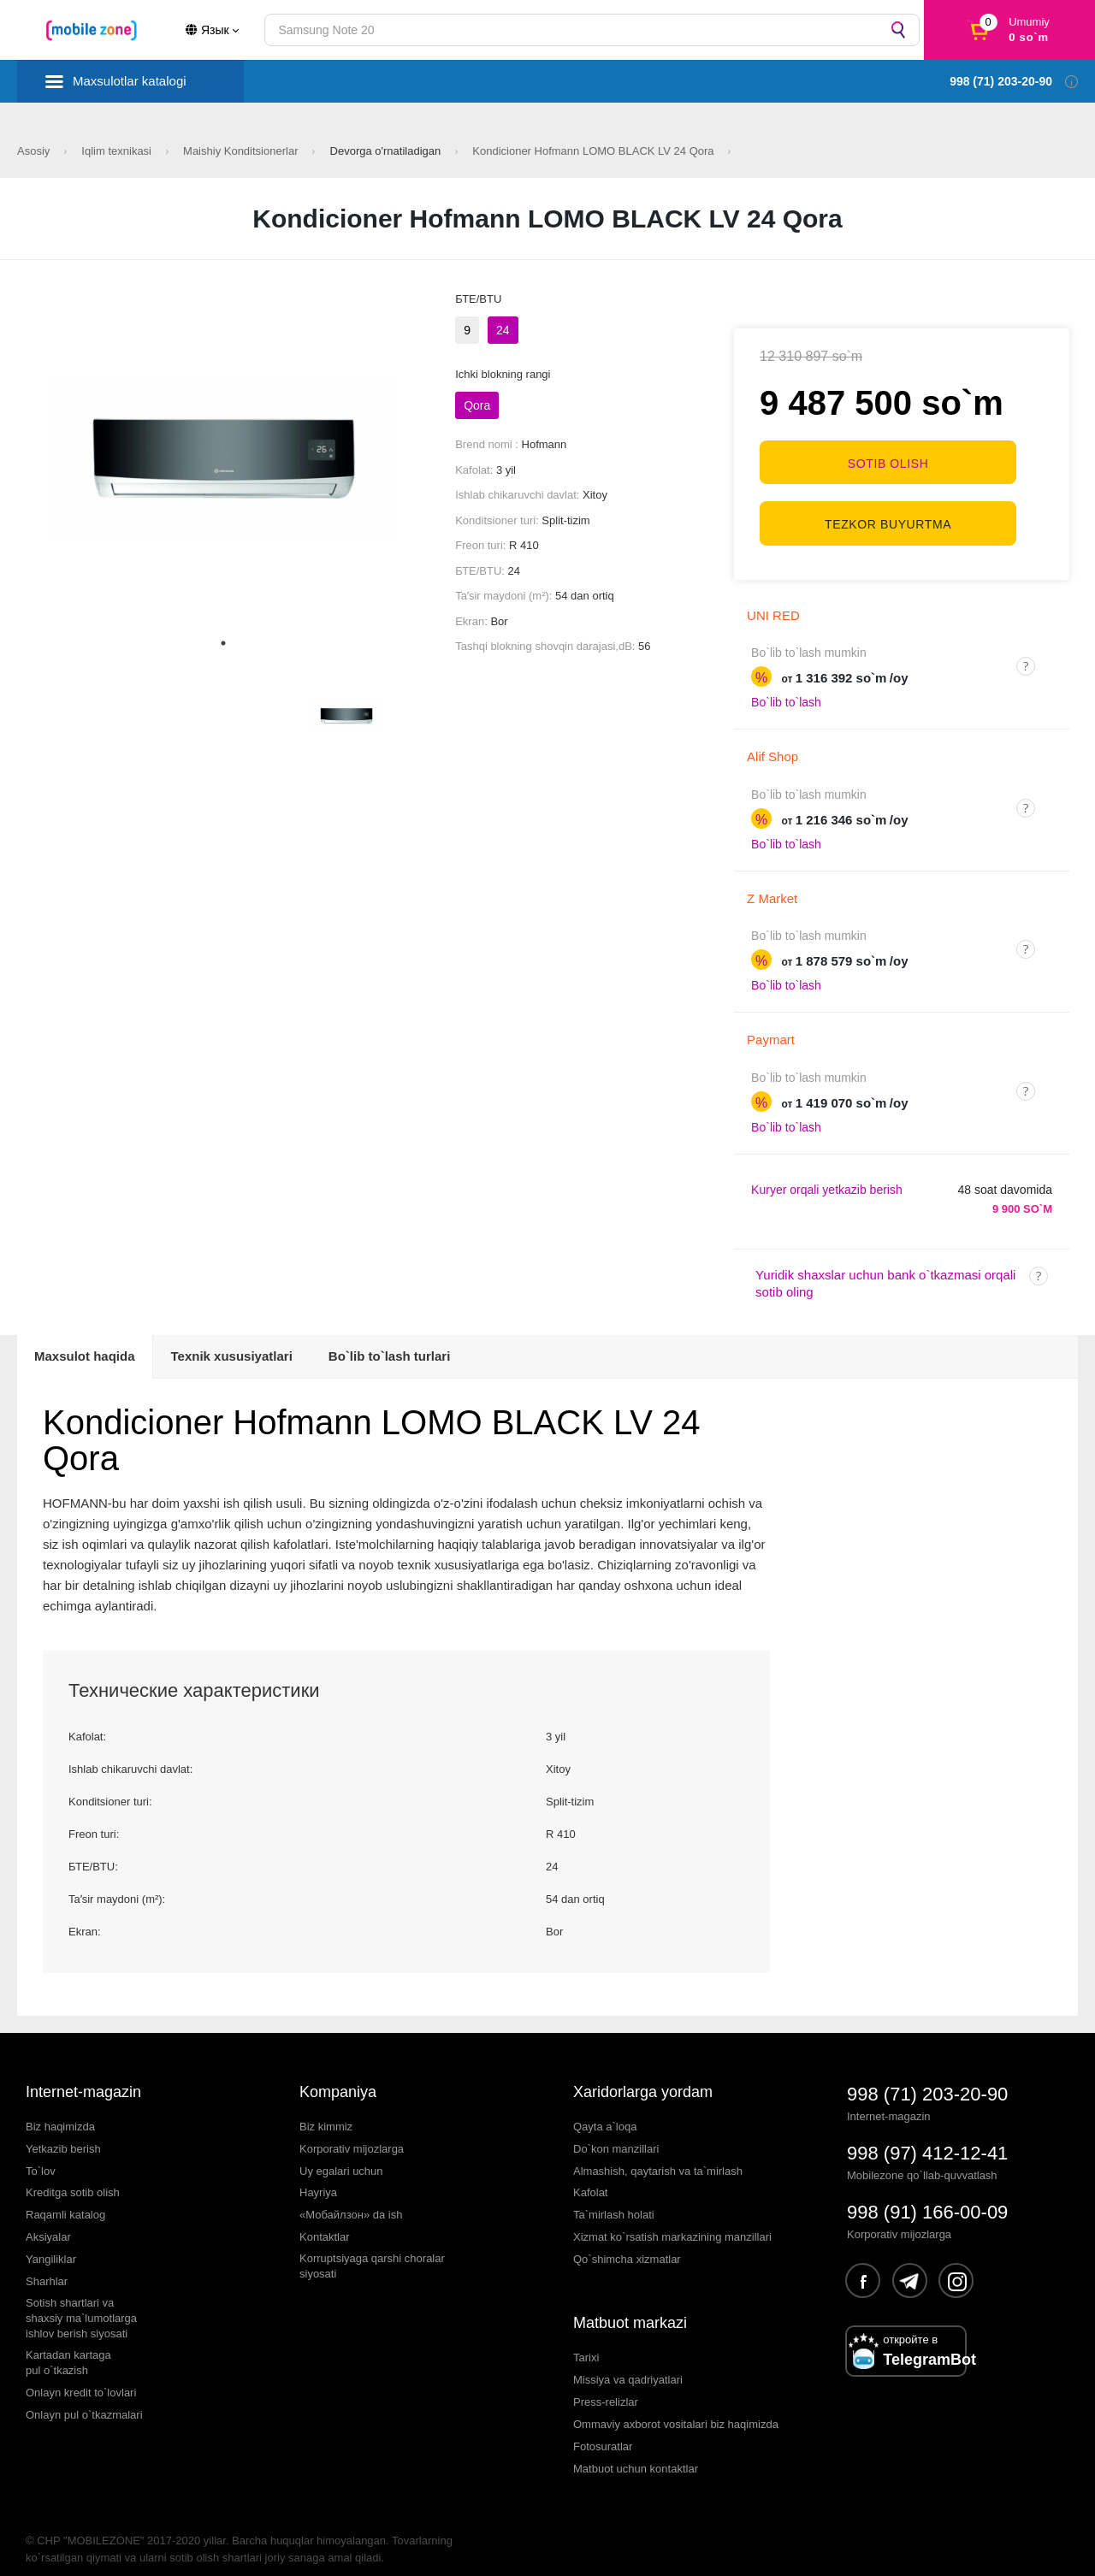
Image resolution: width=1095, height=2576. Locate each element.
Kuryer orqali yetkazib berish (827, 1173)
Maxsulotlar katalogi (129, 81)
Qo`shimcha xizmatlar (627, 2242)
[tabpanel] (223, 458)
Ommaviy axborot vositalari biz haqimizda (675, 2408)
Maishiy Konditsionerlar (242, 151)
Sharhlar (47, 2265)
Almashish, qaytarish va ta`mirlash (658, 2154)
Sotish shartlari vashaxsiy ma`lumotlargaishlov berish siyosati (81, 2302)
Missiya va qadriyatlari (628, 2363)
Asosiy (35, 151)
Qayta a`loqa (604, 2110)
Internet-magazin (83, 2075)
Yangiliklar (51, 2242)
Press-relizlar (605, 2385)
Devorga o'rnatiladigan (387, 151)
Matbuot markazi (630, 2306)
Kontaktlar (324, 2220)
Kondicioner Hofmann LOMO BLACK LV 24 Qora (594, 151)
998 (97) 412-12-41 (927, 2137)
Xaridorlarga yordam (643, 2075)
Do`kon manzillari (616, 2132)
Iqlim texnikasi (117, 151)
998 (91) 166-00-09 (927, 2196)
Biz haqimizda (60, 2110)
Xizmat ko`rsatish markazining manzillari (672, 2220)
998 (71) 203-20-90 (927, 2078)
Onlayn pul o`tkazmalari (84, 2398)
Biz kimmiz (325, 2110)
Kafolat (590, 2177)
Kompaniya (337, 2075)
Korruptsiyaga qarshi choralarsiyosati (372, 2250)
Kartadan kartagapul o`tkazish (68, 2346)
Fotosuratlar (602, 2430)
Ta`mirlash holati (613, 2199)
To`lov (41, 2154)
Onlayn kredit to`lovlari (81, 2376)
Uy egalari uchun (341, 2154)
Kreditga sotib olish (73, 2177)
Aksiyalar (48, 2220)
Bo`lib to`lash (786, 687)
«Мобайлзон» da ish (350, 2199)
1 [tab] (223, 643)
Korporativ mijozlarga (351, 2132)
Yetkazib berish (63, 2132)
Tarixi (586, 2341)
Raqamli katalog (65, 2199)
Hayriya (318, 2177)
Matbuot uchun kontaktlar (635, 2452)
